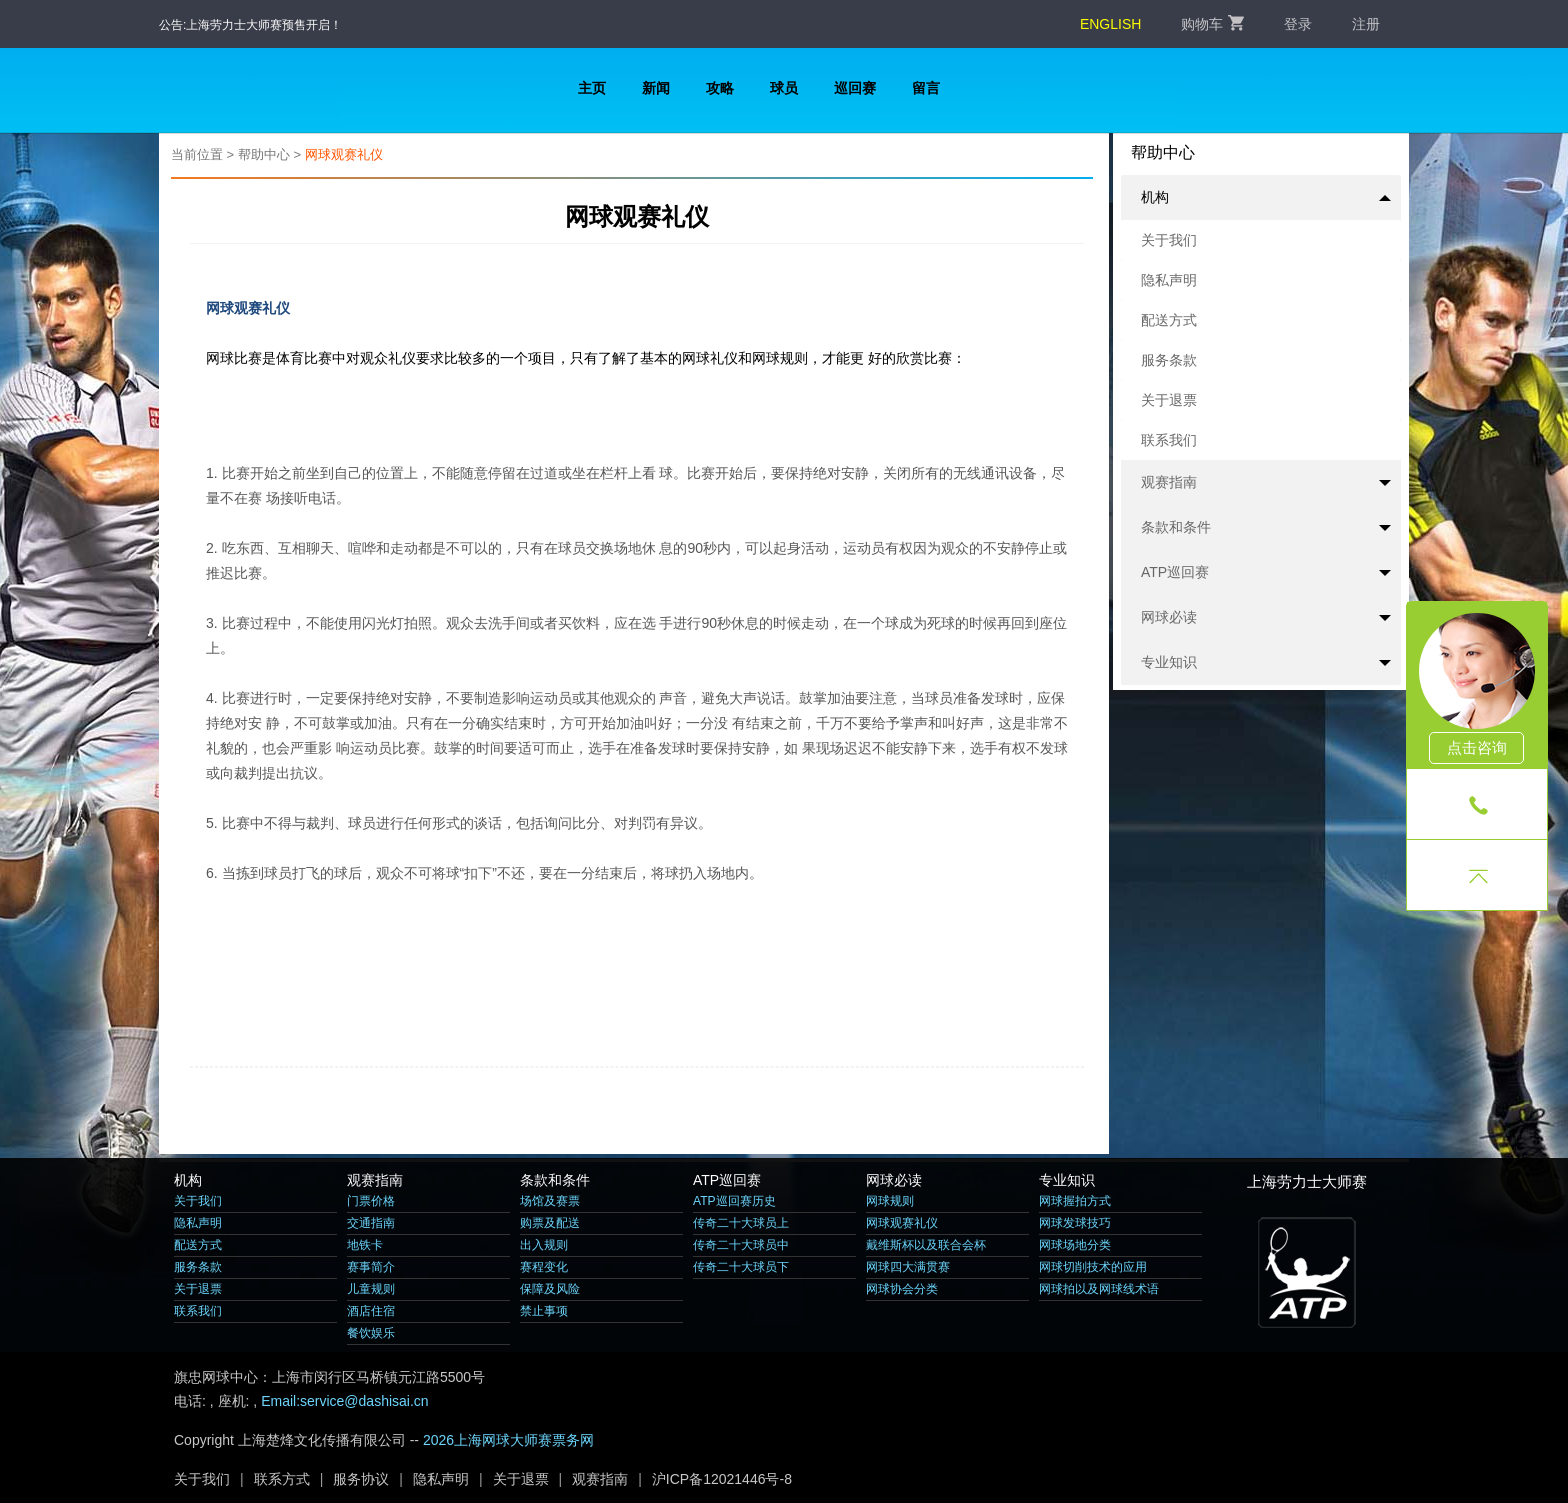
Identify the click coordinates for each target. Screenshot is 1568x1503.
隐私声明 (1169, 280)
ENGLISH (1110, 24)
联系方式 (282, 1479)
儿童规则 (371, 1289)
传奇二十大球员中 (741, 1245)
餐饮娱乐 (371, 1333)
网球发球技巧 (1075, 1223)
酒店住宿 (371, 1311)
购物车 (1212, 23)
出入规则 (544, 1245)
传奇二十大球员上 (741, 1223)
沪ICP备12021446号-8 (722, 1479)
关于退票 (1169, 400)
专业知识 (1266, 663)
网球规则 (890, 1201)
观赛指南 (1266, 483)
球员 (784, 88)
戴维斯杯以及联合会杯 (926, 1245)
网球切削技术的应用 (1093, 1267)
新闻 (656, 88)
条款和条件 (1266, 528)
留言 (926, 88)
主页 (592, 88)
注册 (1366, 24)
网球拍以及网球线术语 (1099, 1289)
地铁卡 (365, 1245)
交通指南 (371, 1223)
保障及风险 (550, 1289)
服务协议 (361, 1479)
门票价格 (371, 1201)
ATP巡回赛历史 (734, 1201)
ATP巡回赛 (1266, 573)
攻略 (720, 88)
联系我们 (1169, 440)
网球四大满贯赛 (908, 1267)
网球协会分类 (902, 1289)
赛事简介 (371, 1267)
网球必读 (1266, 618)
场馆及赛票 (550, 1201)
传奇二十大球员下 (741, 1267)
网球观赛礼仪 (344, 154)
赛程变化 (544, 1267)
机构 (1266, 197)
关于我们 (1169, 240)
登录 (1298, 24)
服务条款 (1169, 360)
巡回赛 (855, 88)
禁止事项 (544, 1311)
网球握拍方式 (1075, 1201)
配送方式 (1169, 320)
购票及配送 (550, 1223)
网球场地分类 (1075, 1245)
